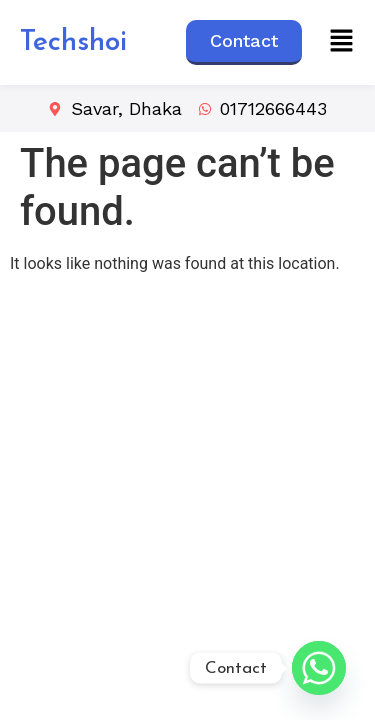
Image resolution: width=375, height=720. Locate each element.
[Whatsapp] (319, 668)
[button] (342, 42)
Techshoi (73, 43)
